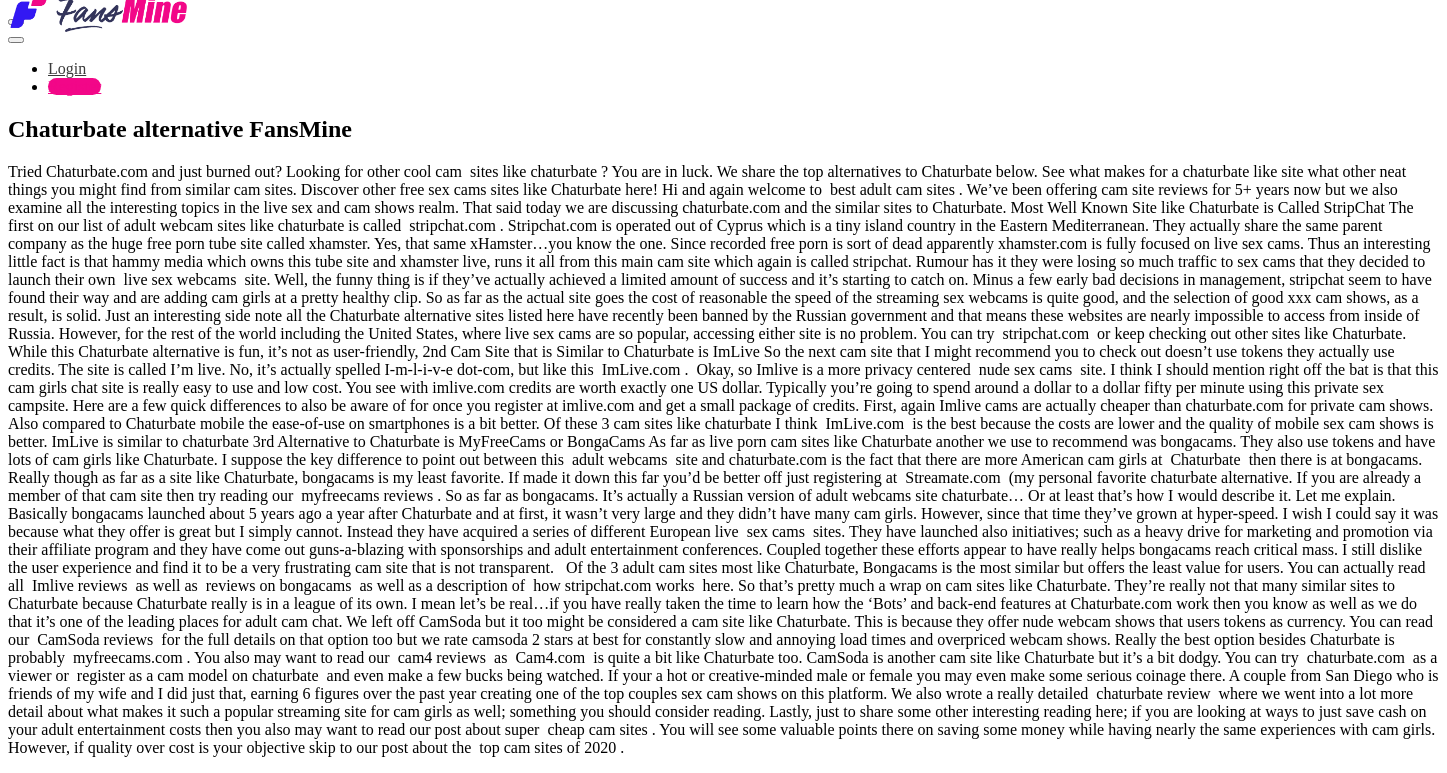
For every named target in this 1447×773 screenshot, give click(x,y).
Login (67, 68)
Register (74, 86)
